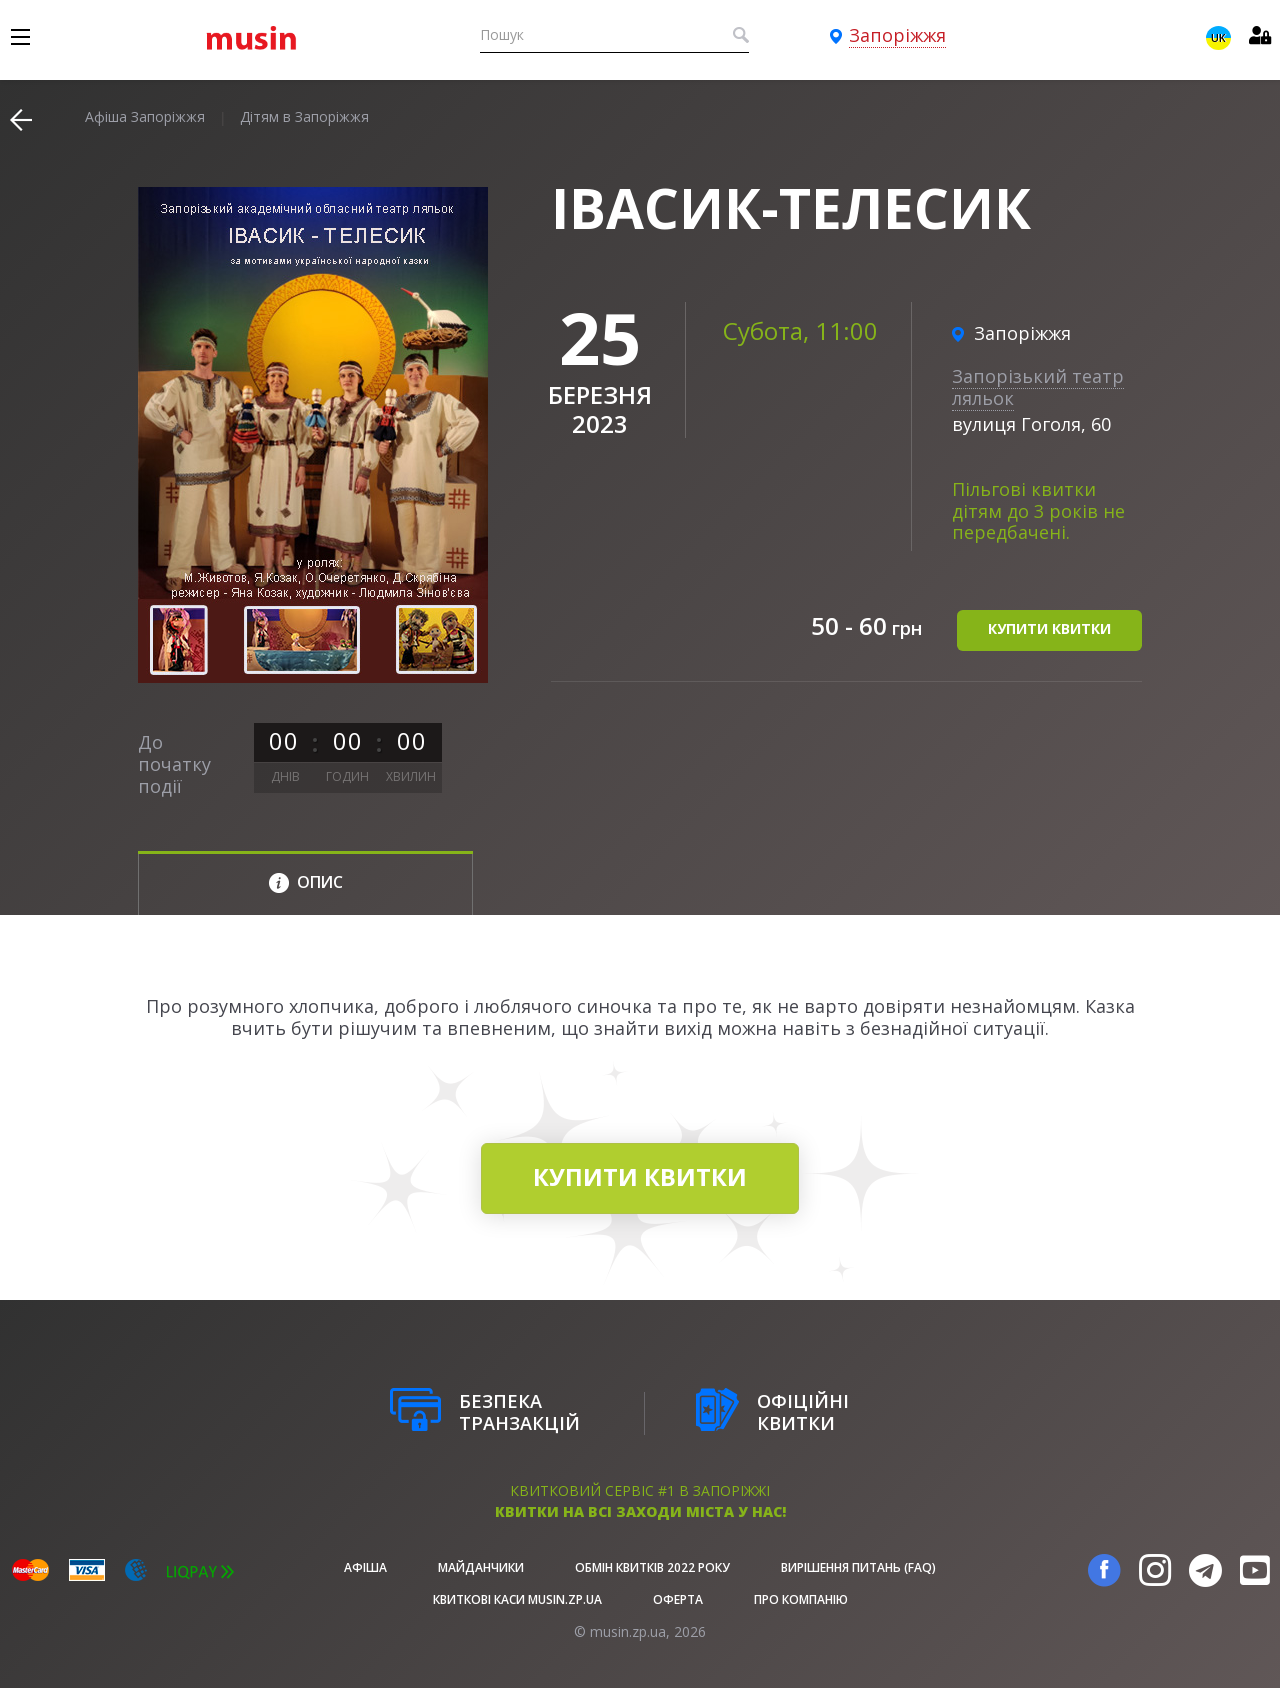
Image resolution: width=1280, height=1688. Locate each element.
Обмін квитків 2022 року (652, 1567)
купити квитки (1049, 628)
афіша (365, 1567)
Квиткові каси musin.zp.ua (517, 1599)
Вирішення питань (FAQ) (858, 1567)
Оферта (678, 1599)
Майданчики (481, 1567)
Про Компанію (801, 1599)
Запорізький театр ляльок (1038, 387)
